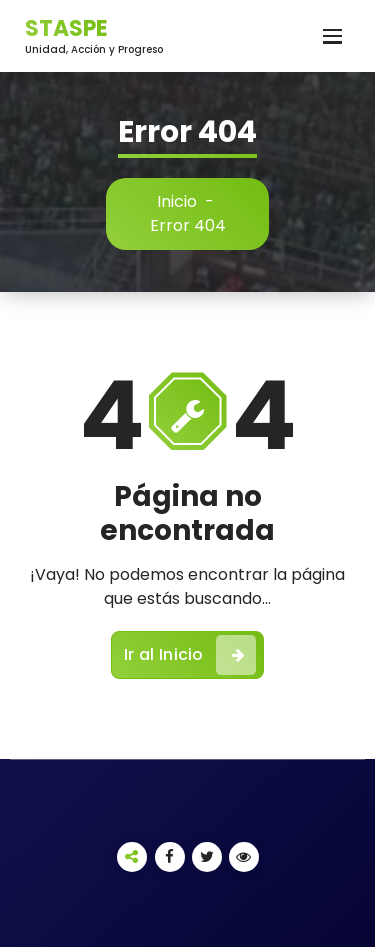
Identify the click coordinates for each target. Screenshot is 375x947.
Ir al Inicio (190, 655)
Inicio (177, 201)
